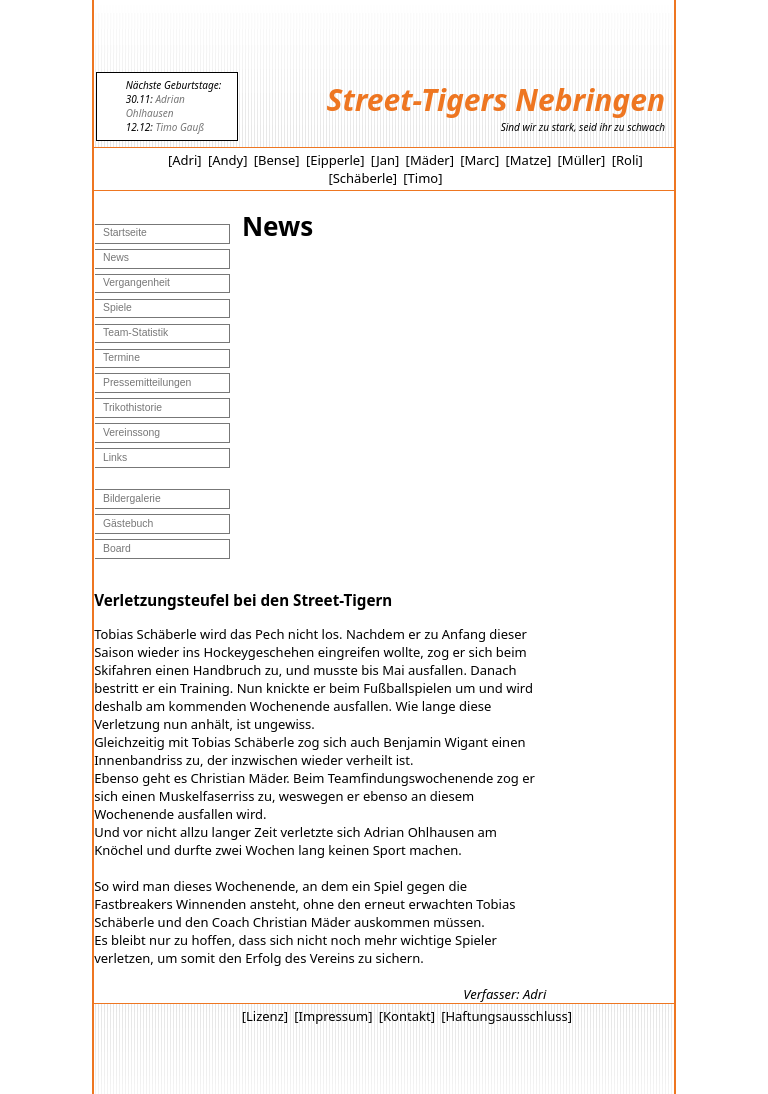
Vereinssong (131, 432)
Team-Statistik (135, 332)
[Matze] (529, 160)
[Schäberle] (362, 178)
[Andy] (228, 160)
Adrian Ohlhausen (155, 106)
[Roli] (627, 160)
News (116, 257)
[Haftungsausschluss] (506, 1016)
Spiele (117, 307)
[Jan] (385, 160)
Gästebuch (128, 523)
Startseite (125, 232)
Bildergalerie (132, 498)
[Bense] (277, 160)
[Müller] (582, 160)
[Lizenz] (265, 1016)
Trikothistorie (132, 407)
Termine (121, 357)
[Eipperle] (335, 160)
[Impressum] (333, 1016)
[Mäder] (430, 160)
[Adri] (185, 160)
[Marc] (479, 160)
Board (117, 548)
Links (115, 457)
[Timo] (422, 178)
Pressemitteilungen (147, 382)
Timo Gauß (179, 127)
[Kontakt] (407, 1016)
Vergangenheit (136, 282)
